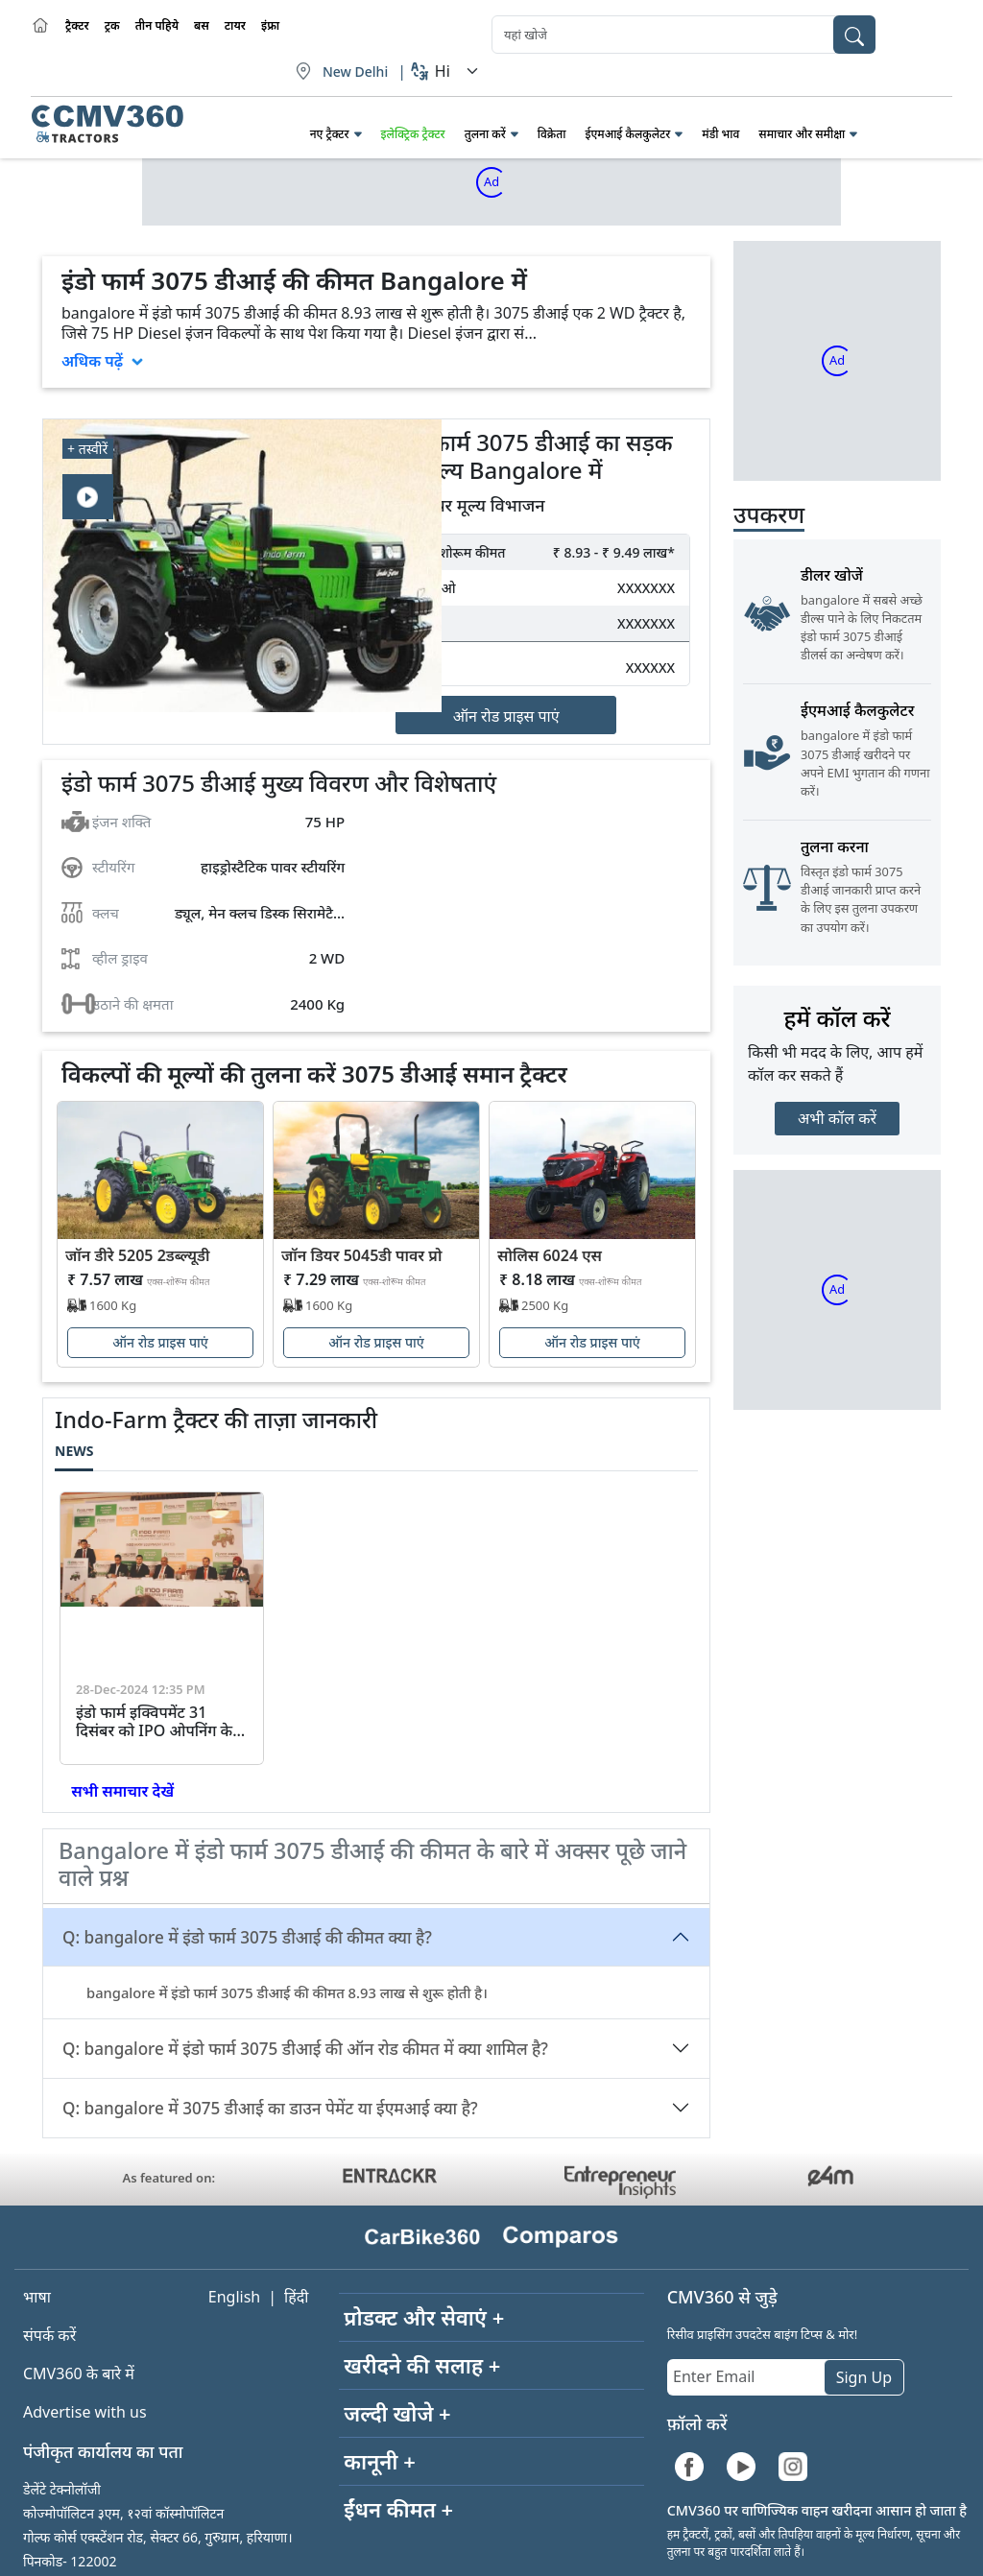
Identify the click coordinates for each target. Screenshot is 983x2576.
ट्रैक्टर (77, 25)
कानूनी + (380, 2460)
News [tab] (74, 1451)
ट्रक (112, 25)
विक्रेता (552, 134)
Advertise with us (85, 2411)
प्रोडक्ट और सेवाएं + (424, 2316)
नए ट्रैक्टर (329, 134)
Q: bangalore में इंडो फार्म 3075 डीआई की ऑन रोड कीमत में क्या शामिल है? (305, 2049)
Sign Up (864, 2377)
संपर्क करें (49, 2335)
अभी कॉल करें (837, 1118)
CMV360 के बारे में (78, 2373)
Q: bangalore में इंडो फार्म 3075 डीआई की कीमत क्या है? (247, 1937)
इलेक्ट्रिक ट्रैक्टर (413, 134)
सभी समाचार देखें (120, 1790)
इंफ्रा (270, 25)
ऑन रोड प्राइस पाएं (506, 716)
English (234, 2296)
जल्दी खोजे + (397, 2412)
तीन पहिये (157, 25)
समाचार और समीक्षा (801, 134)
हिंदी (296, 2296)
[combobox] (683, 34)
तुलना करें (485, 134)
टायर (235, 25)
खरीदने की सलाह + (422, 2364)
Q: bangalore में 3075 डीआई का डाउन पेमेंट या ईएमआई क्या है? (270, 2108)
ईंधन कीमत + (398, 2508)
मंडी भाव (720, 134)
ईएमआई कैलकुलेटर (627, 134)
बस (201, 25)
